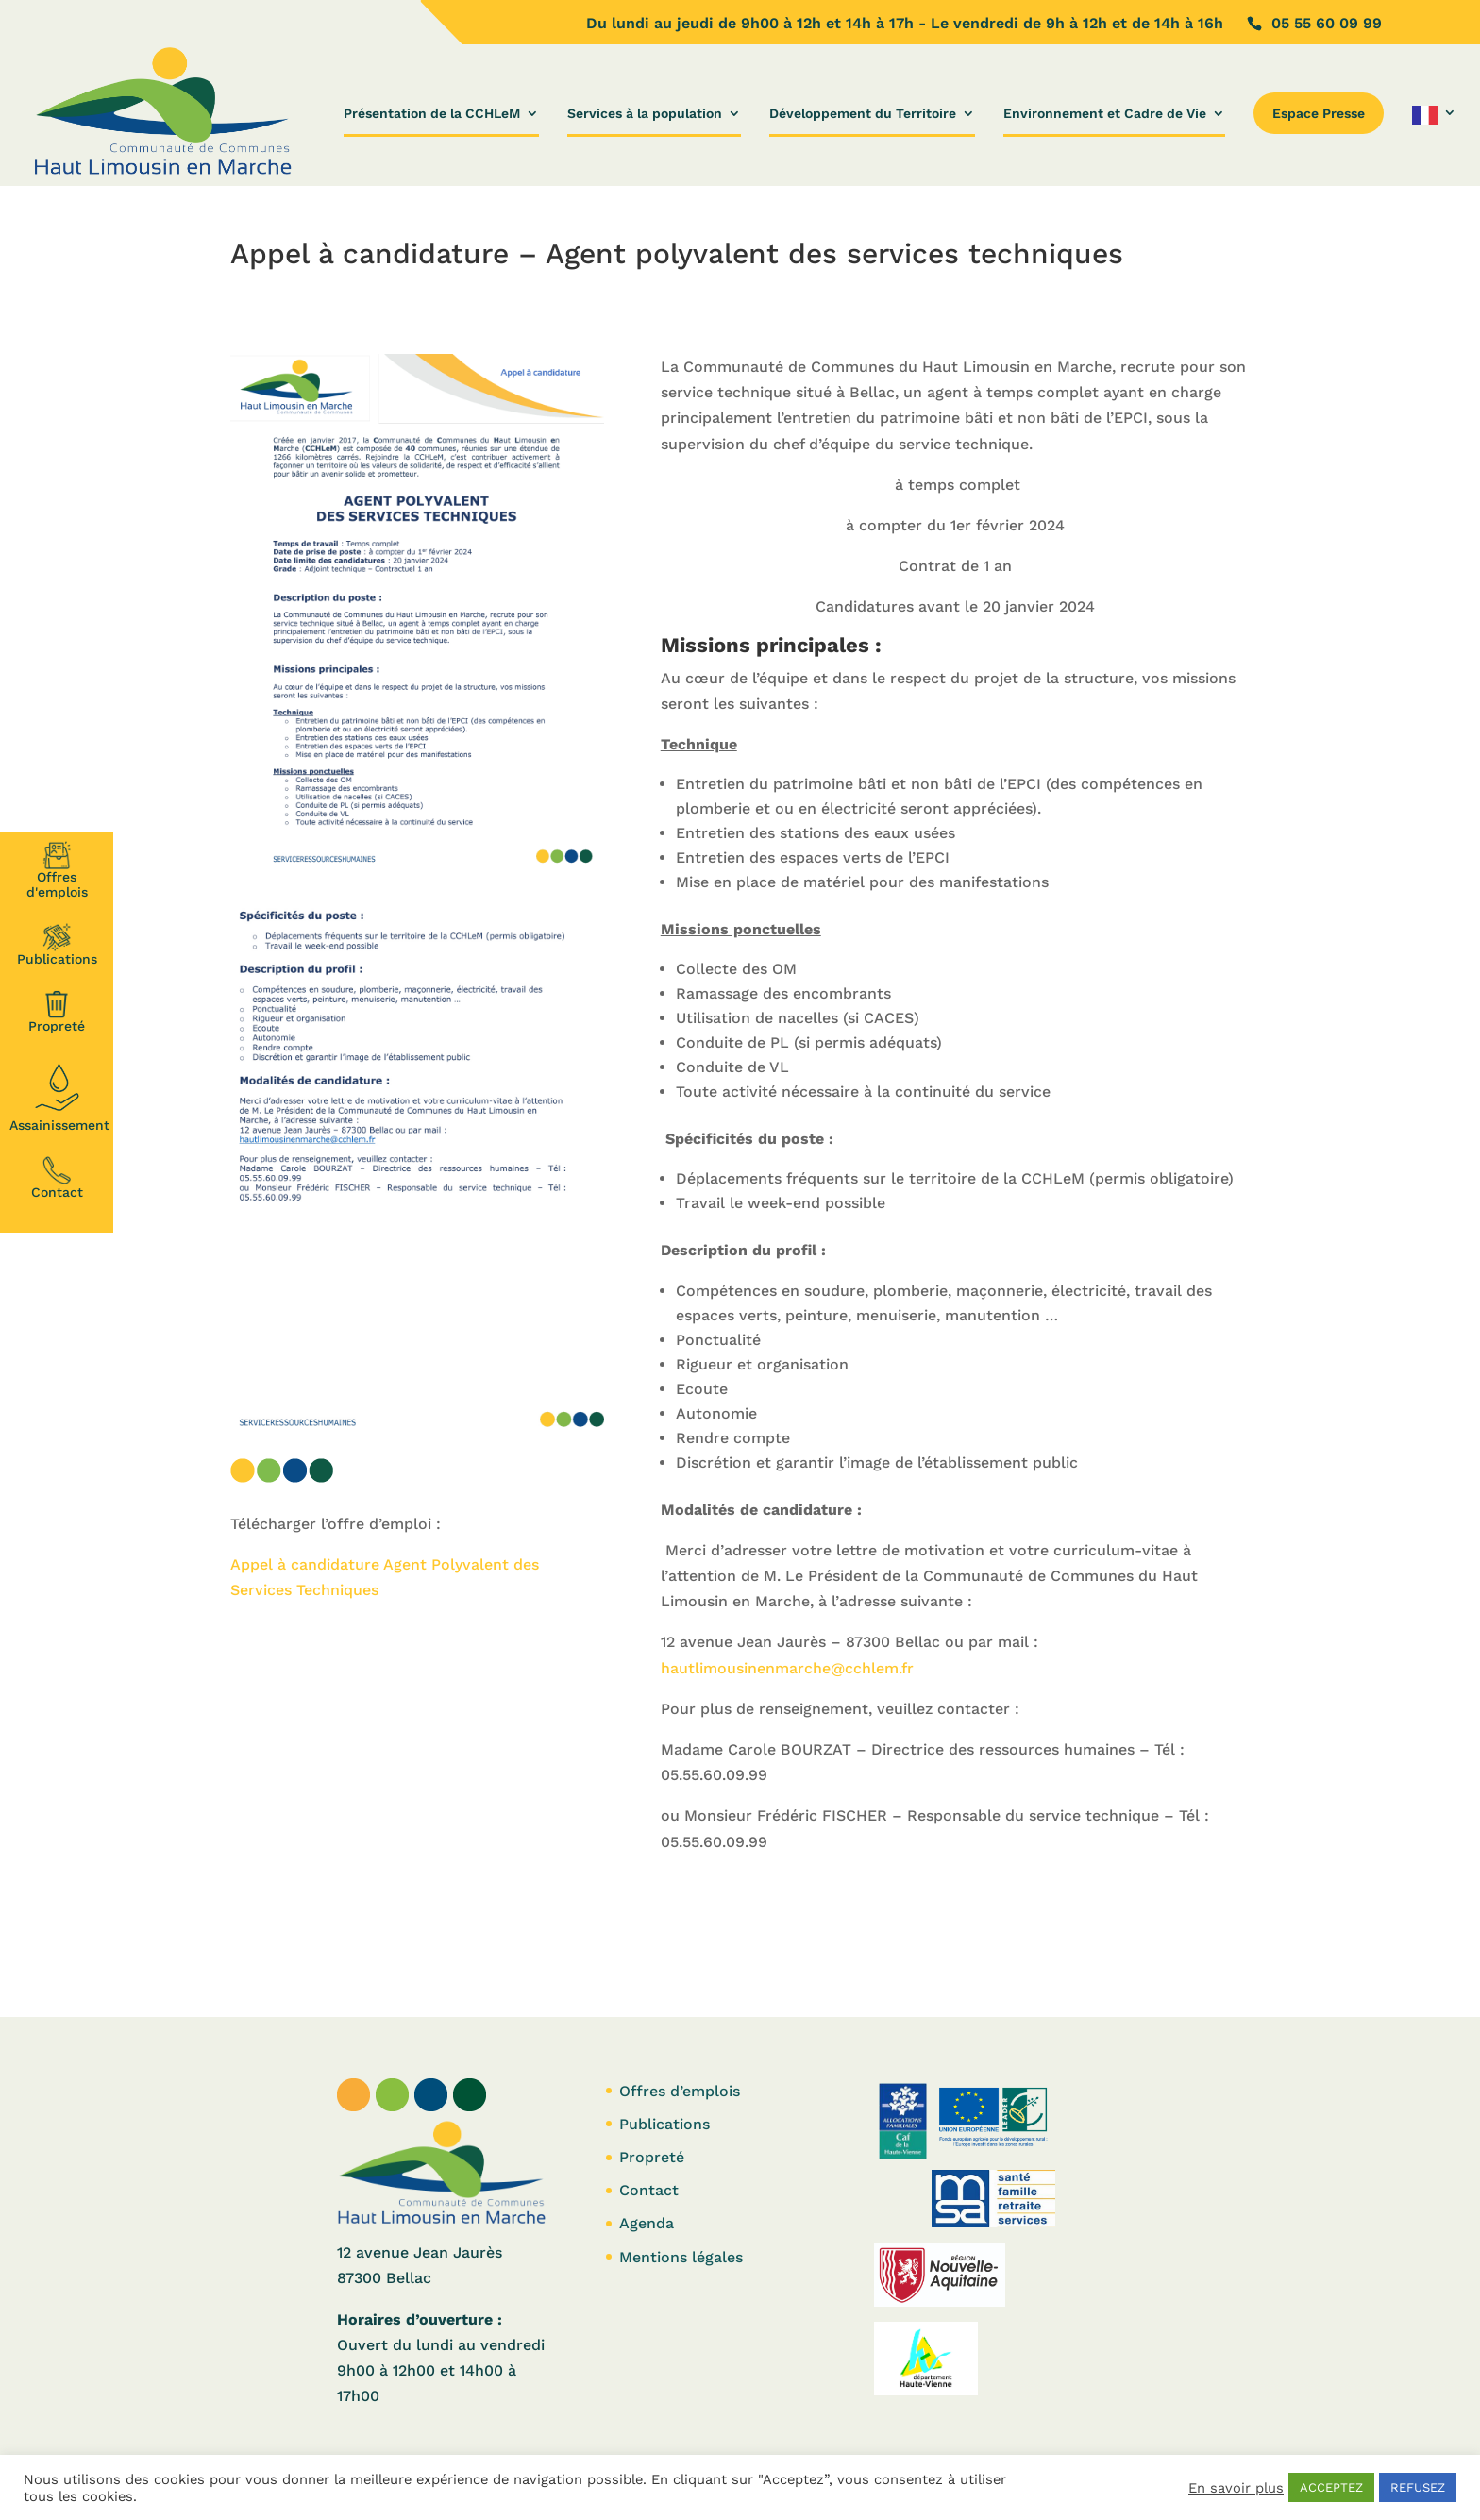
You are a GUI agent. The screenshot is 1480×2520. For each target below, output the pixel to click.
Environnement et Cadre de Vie (1104, 114)
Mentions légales (681, 2257)
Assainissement (59, 1095)
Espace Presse (1318, 113)
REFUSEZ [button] (1417, 2487)
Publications (57, 944)
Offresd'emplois (57, 870)
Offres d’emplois (679, 2091)
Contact (57, 1178)
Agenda (646, 2223)
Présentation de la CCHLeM (432, 114)
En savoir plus (1236, 2487)
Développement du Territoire (862, 114)
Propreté (56, 1011)
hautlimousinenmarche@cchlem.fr (787, 1668)
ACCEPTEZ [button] (1331, 2487)
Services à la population (644, 114)
